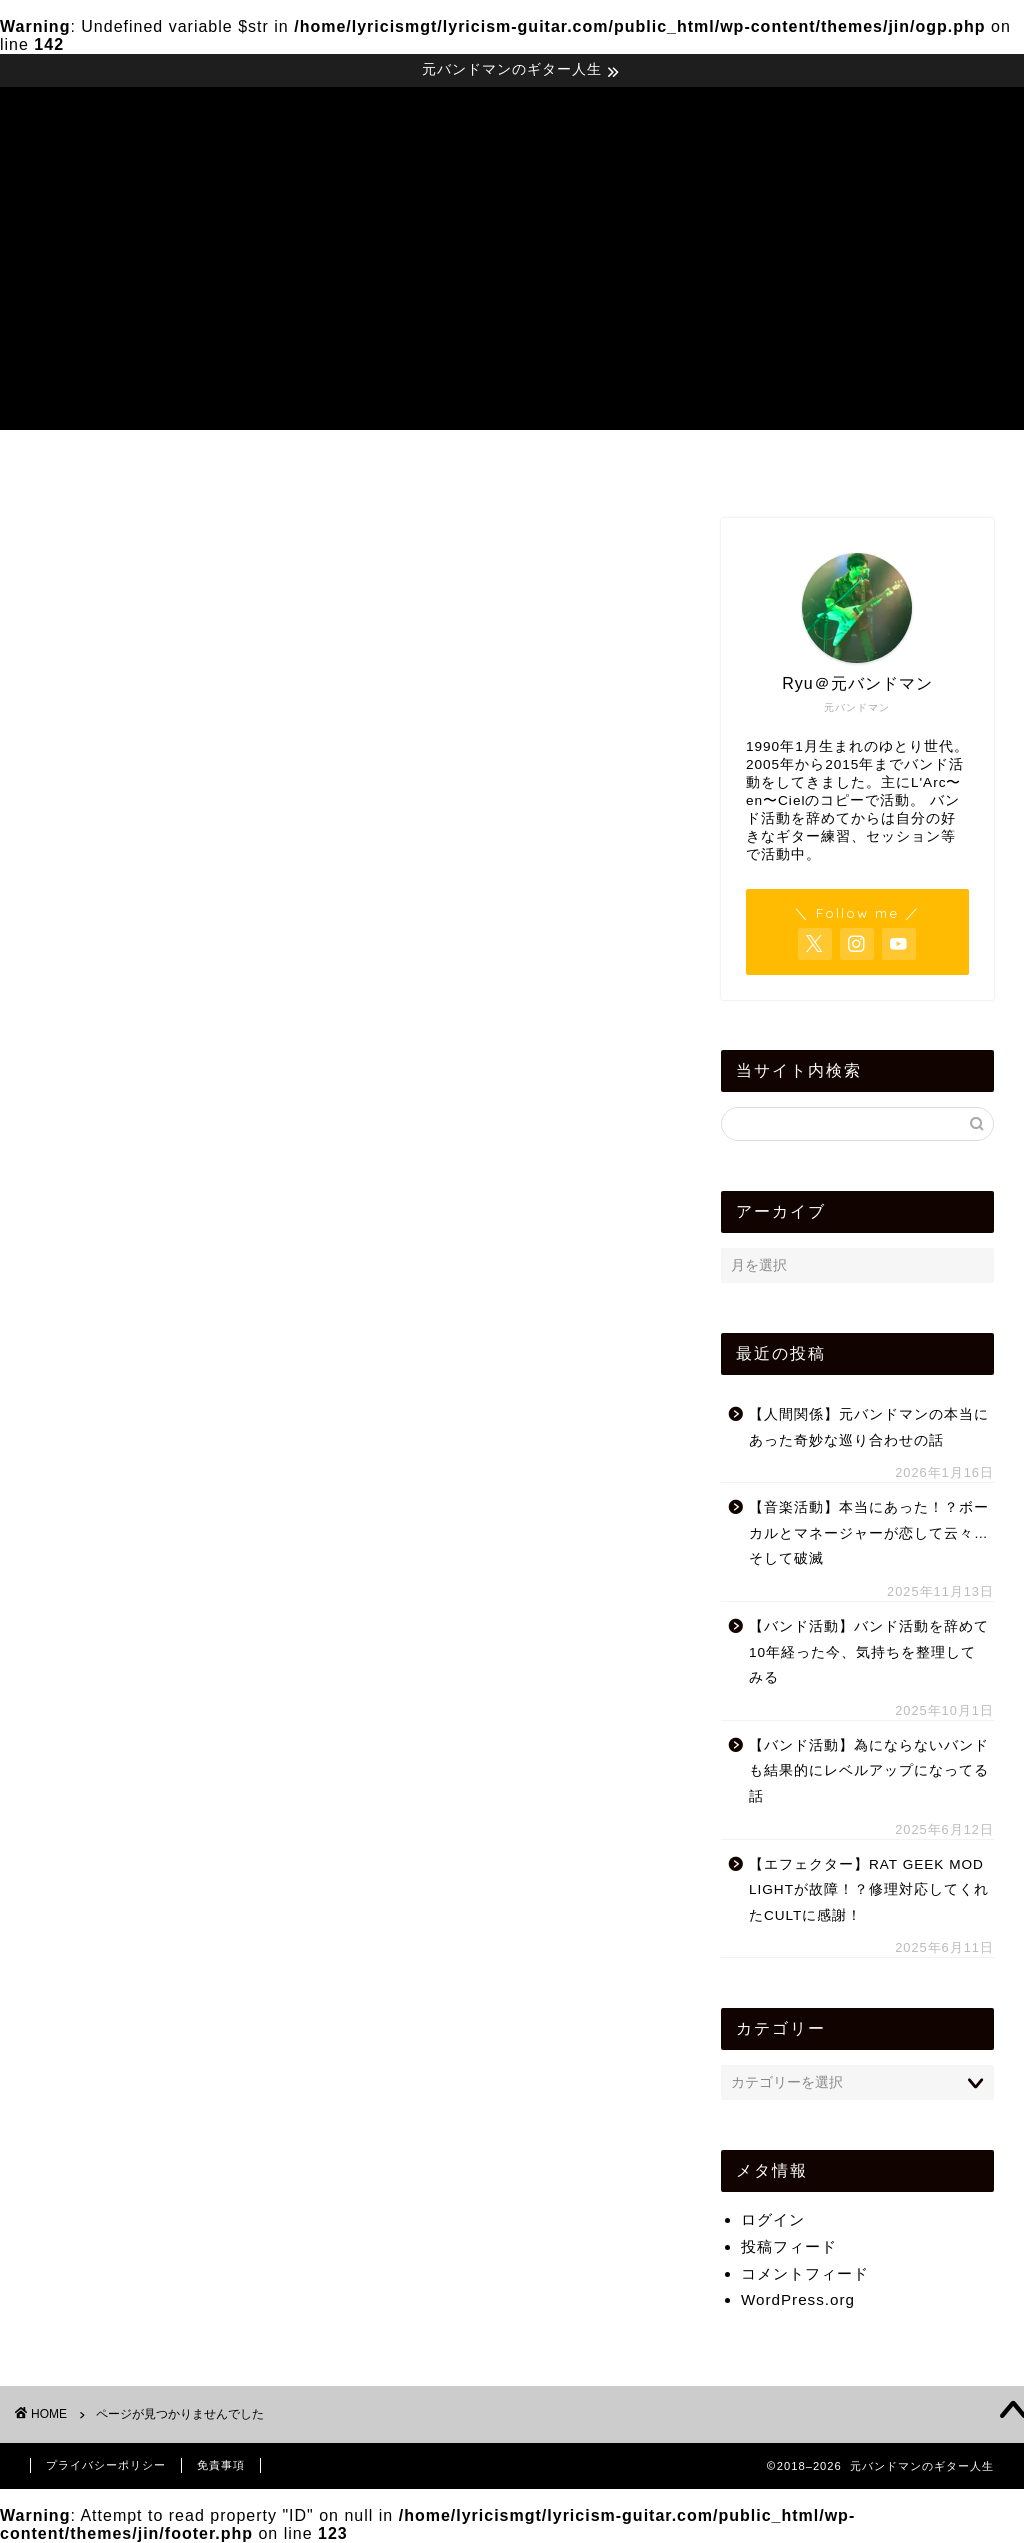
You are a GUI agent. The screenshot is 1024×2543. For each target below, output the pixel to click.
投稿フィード (789, 2246)
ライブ (135, 1734)
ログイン (773, 2219)
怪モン (135, 1814)
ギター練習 (152, 1574)
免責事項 (221, 2465)
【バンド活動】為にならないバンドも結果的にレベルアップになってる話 (869, 1771)
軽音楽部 (144, 2000)
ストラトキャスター (186, 1654)
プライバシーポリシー (106, 2465)
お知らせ (144, 1441)
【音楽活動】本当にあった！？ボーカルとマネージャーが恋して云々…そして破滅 (869, 1533)
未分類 (135, 1867)
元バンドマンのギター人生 (512, 115)
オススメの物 (161, 1548)
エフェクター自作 (178, 1521)
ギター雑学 (152, 1601)
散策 (127, 1840)
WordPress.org (798, 2299)
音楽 (127, 2080)
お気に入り (152, 1415)
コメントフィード (805, 2273)
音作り (135, 2053)
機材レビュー (518, 466)
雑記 (127, 2026)
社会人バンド (161, 1920)
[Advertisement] (512, 290)
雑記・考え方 (712, 466)
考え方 (135, 1947)
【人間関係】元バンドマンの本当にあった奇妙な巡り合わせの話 (869, 1427)
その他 (135, 1468)
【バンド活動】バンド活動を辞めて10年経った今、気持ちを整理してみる (869, 1652)
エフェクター (161, 1495)
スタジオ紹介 (161, 1627)
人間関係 (144, 1760)
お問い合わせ (907, 466)
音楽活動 (144, 2106)
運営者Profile (122, 466)
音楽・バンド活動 (323, 466)
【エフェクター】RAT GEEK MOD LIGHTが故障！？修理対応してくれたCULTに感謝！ (869, 1890)
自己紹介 (144, 1973)
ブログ (135, 1707)
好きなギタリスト (178, 1787)
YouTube (145, 1390)
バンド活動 (152, 1681)
